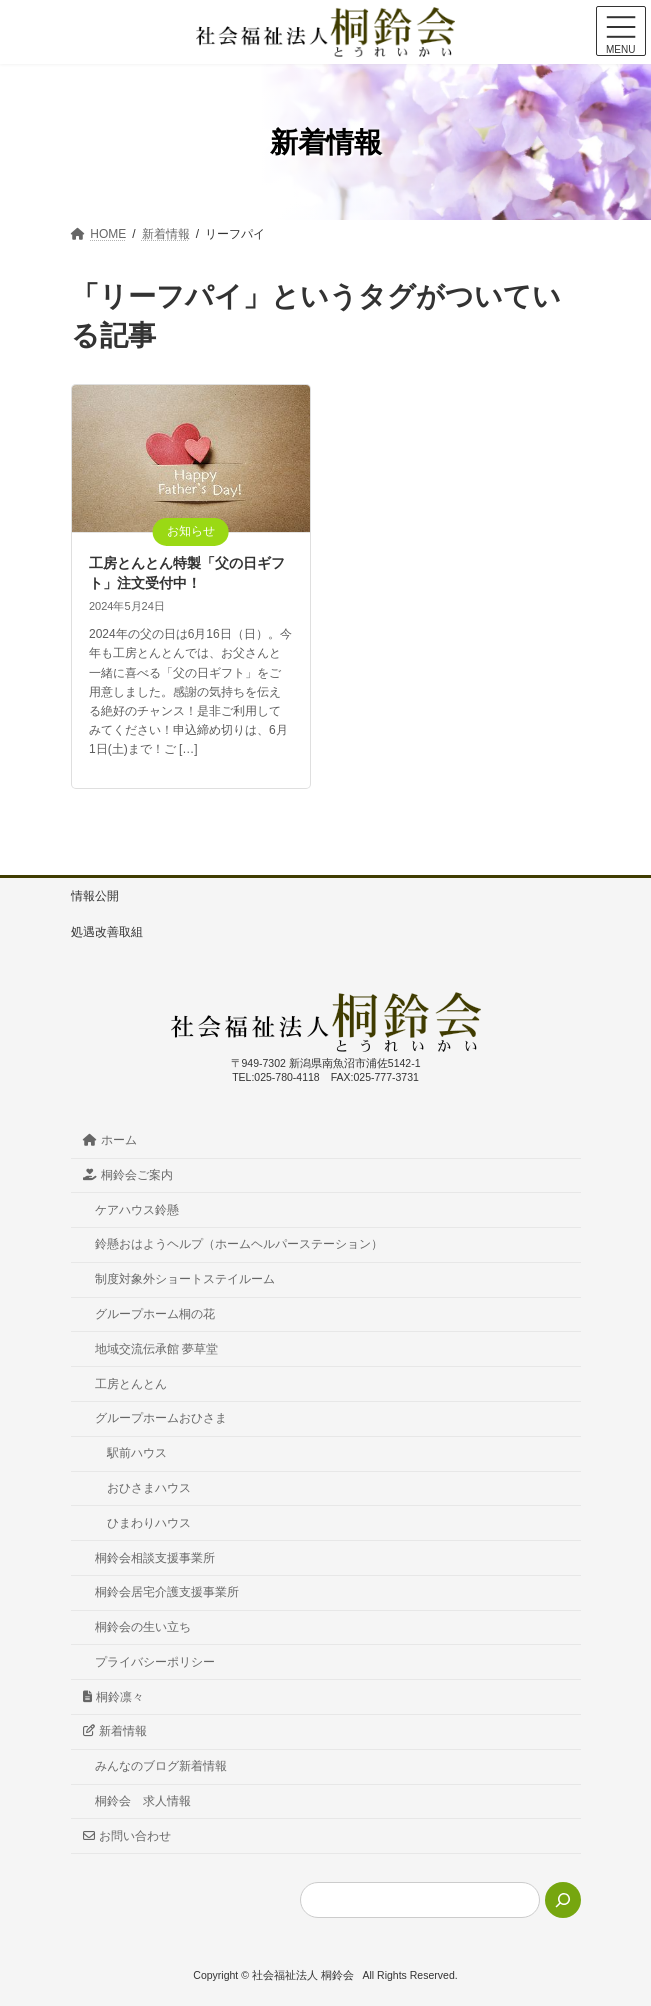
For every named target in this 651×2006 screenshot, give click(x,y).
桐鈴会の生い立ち (143, 1627)
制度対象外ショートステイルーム (185, 1279)
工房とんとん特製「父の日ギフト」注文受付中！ (187, 573)
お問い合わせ (127, 1836)
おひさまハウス (149, 1488)
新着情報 (115, 1732)
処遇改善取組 (107, 932)
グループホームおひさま (161, 1419)
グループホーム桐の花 (155, 1314)
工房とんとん (131, 1384)
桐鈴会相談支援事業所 (155, 1558)
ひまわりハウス (149, 1523)
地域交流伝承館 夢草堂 (156, 1349)
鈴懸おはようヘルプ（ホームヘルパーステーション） (239, 1245)
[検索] (563, 1900)
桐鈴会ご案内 (128, 1175)
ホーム (110, 1140)
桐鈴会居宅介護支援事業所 (167, 1592)
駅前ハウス (137, 1453)
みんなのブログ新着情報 (161, 1766)
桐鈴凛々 (114, 1697)
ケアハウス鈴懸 (137, 1210)
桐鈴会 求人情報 (143, 1801)
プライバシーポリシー (155, 1662)
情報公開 (95, 896)
